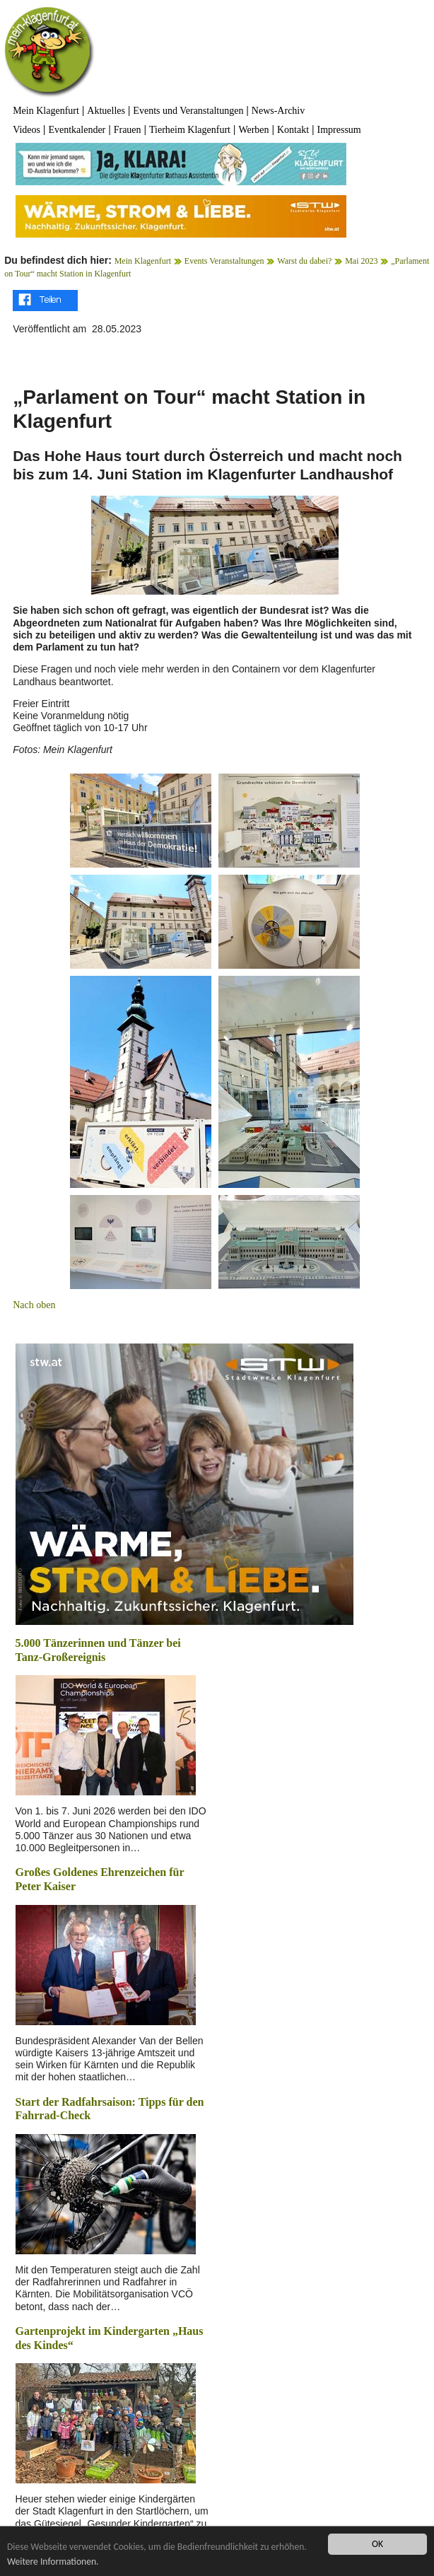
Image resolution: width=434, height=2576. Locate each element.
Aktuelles (106, 110)
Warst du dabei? (304, 261)
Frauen (127, 129)
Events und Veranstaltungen (188, 110)
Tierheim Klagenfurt (189, 129)
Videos (26, 129)
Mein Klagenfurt (46, 110)
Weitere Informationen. (53, 2562)
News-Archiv (278, 110)
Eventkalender (76, 129)
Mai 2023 (361, 261)
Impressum (339, 129)
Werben (253, 129)
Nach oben (34, 1305)
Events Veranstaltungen (224, 261)
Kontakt (293, 129)
